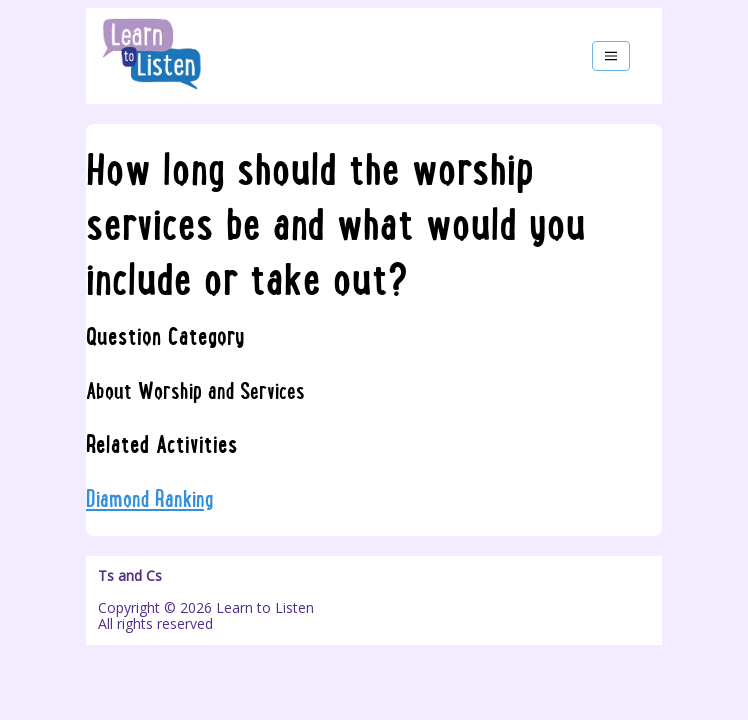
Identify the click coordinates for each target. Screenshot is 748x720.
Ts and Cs (130, 576)
